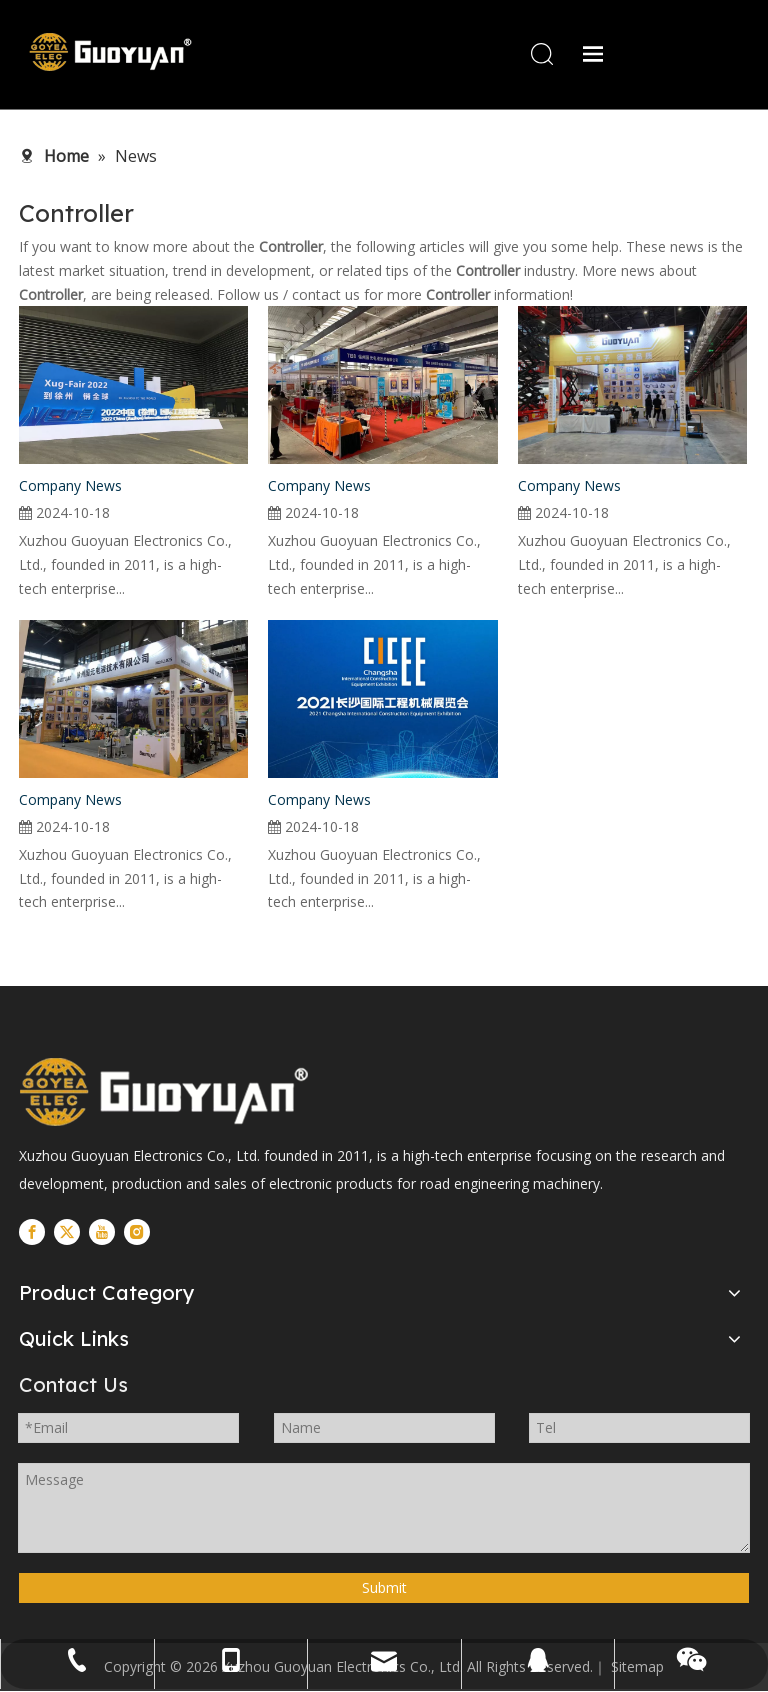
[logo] (164, 1093)
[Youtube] (102, 1232)
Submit (384, 1588)
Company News (70, 486)
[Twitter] (67, 1232)
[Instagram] (137, 1232)
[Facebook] (32, 1232)
